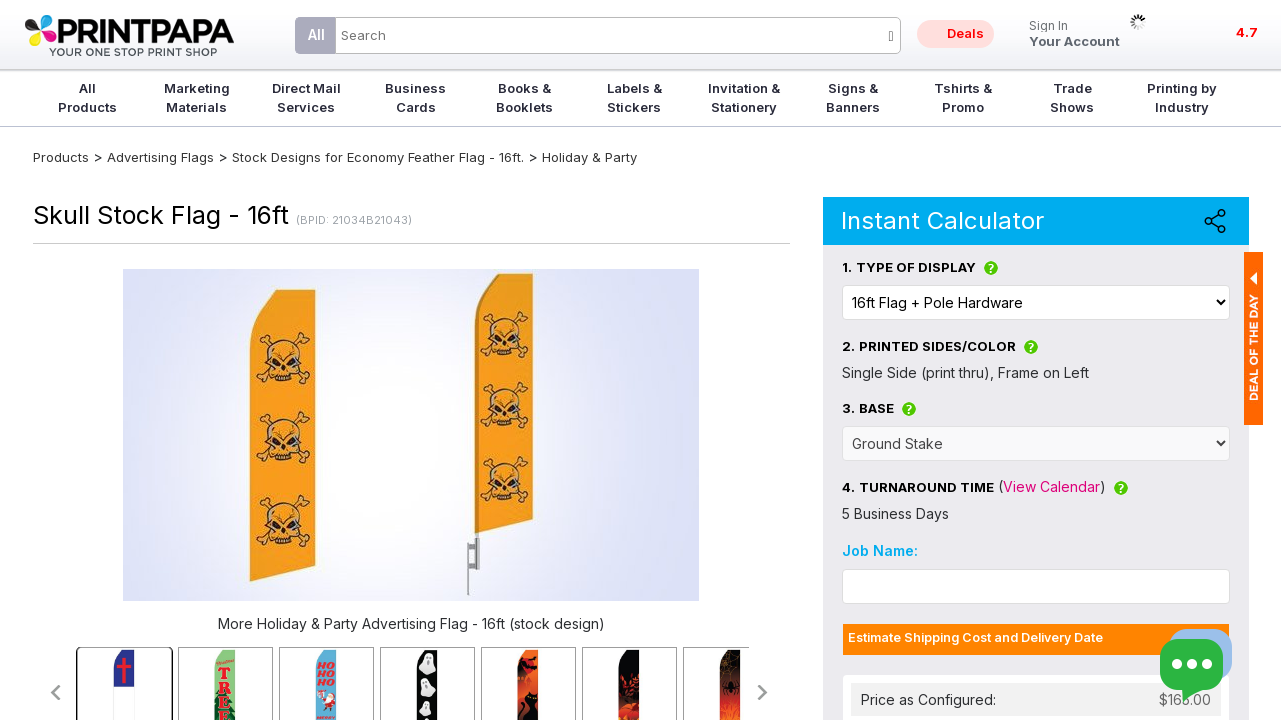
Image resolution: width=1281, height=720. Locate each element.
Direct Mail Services (306, 97)
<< (54, 692)
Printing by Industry (1182, 97)
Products (61, 157)
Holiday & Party (589, 157)
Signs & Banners (853, 97)
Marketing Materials (197, 97)
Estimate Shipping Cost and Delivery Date (975, 637)
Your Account (1074, 34)
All (316, 34)
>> (763, 692)
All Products (87, 97)
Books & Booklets (524, 97)
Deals (965, 33)
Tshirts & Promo (963, 97)
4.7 (1247, 32)
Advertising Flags (160, 157)
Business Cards (415, 97)
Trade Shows (1072, 97)
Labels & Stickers (634, 97)
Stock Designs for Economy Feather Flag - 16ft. (378, 157)
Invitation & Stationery (744, 97)
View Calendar (1051, 486)
